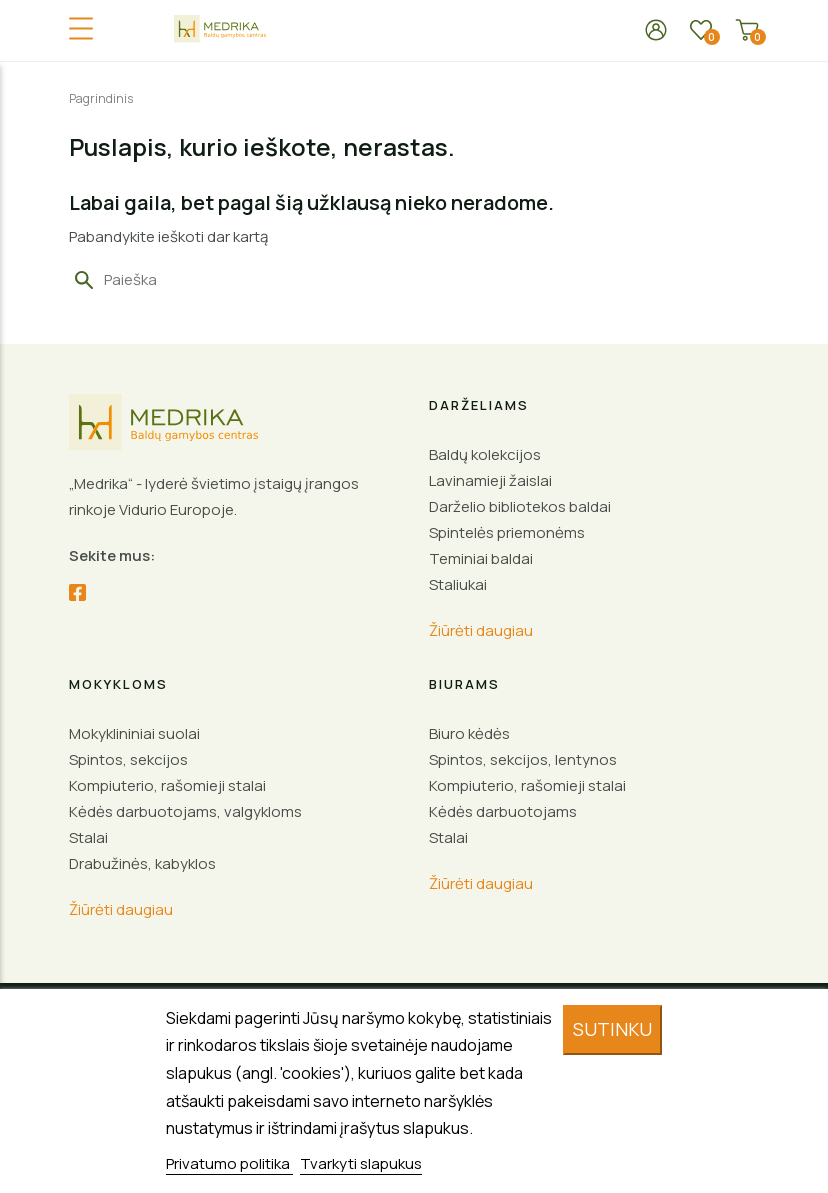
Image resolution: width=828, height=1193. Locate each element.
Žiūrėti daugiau (481, 630)
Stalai (88, 837)
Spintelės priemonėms (507, 532)
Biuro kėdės (469, 733)
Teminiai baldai (481, 558)
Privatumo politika (229, 1163)
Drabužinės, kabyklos (142, 863)
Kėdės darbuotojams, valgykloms (185, 811)
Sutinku (612, 1029)
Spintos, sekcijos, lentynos (523, 759)
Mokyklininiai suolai (134, 733)
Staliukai (458, 584)
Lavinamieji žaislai (490, 480)
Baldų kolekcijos (485, 454)
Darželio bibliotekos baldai (520, 506)
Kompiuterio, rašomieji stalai (167, 785)
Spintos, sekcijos (128, 759)
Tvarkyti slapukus (361, 1163)
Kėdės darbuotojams (503, 811)
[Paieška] (196, 280)
